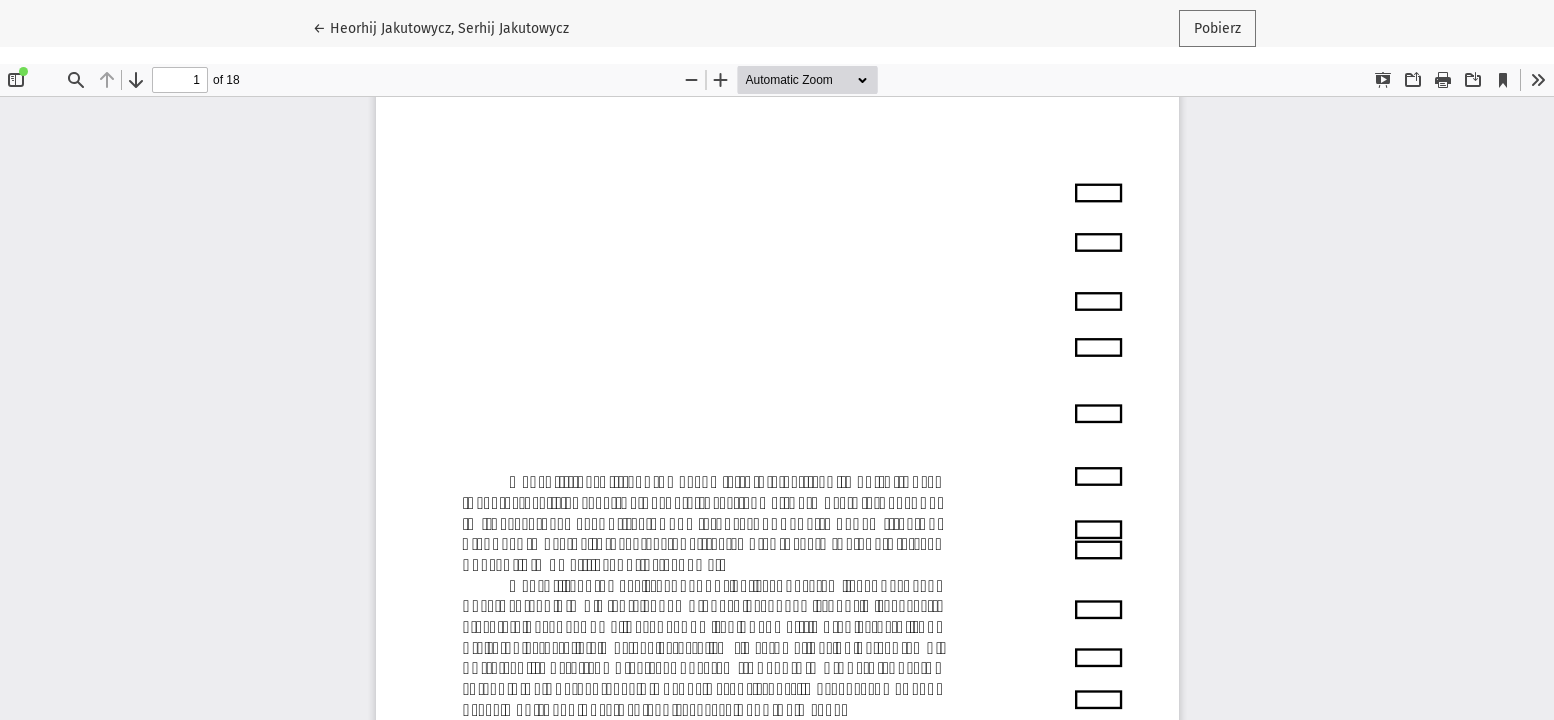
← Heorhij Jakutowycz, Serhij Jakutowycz (441, 27)
